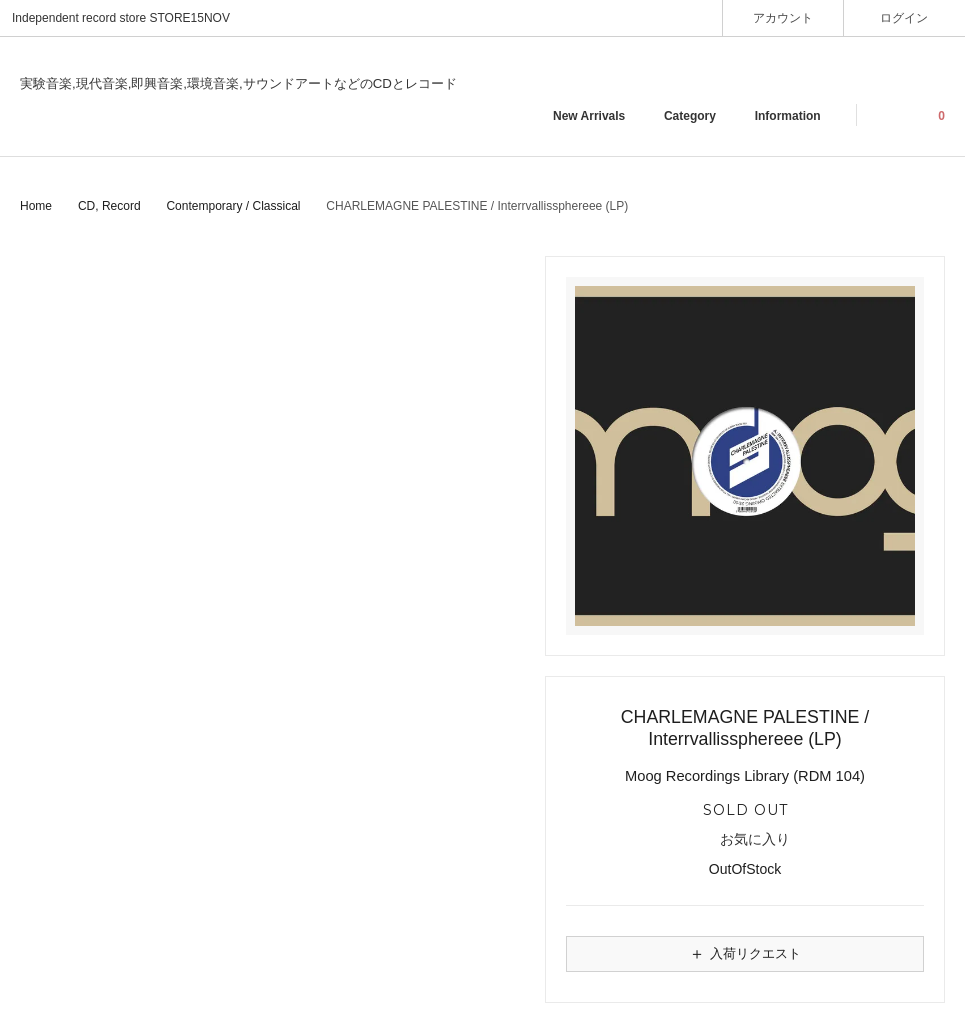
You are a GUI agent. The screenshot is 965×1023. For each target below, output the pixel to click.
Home (36, 206)
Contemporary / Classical (233, 206)
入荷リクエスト (745, 954)
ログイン (904, 17)
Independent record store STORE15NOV (121, 18)
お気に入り (745, 840)
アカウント (783, 17)
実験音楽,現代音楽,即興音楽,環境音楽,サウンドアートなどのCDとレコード (238, 83)
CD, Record (109, 206)
